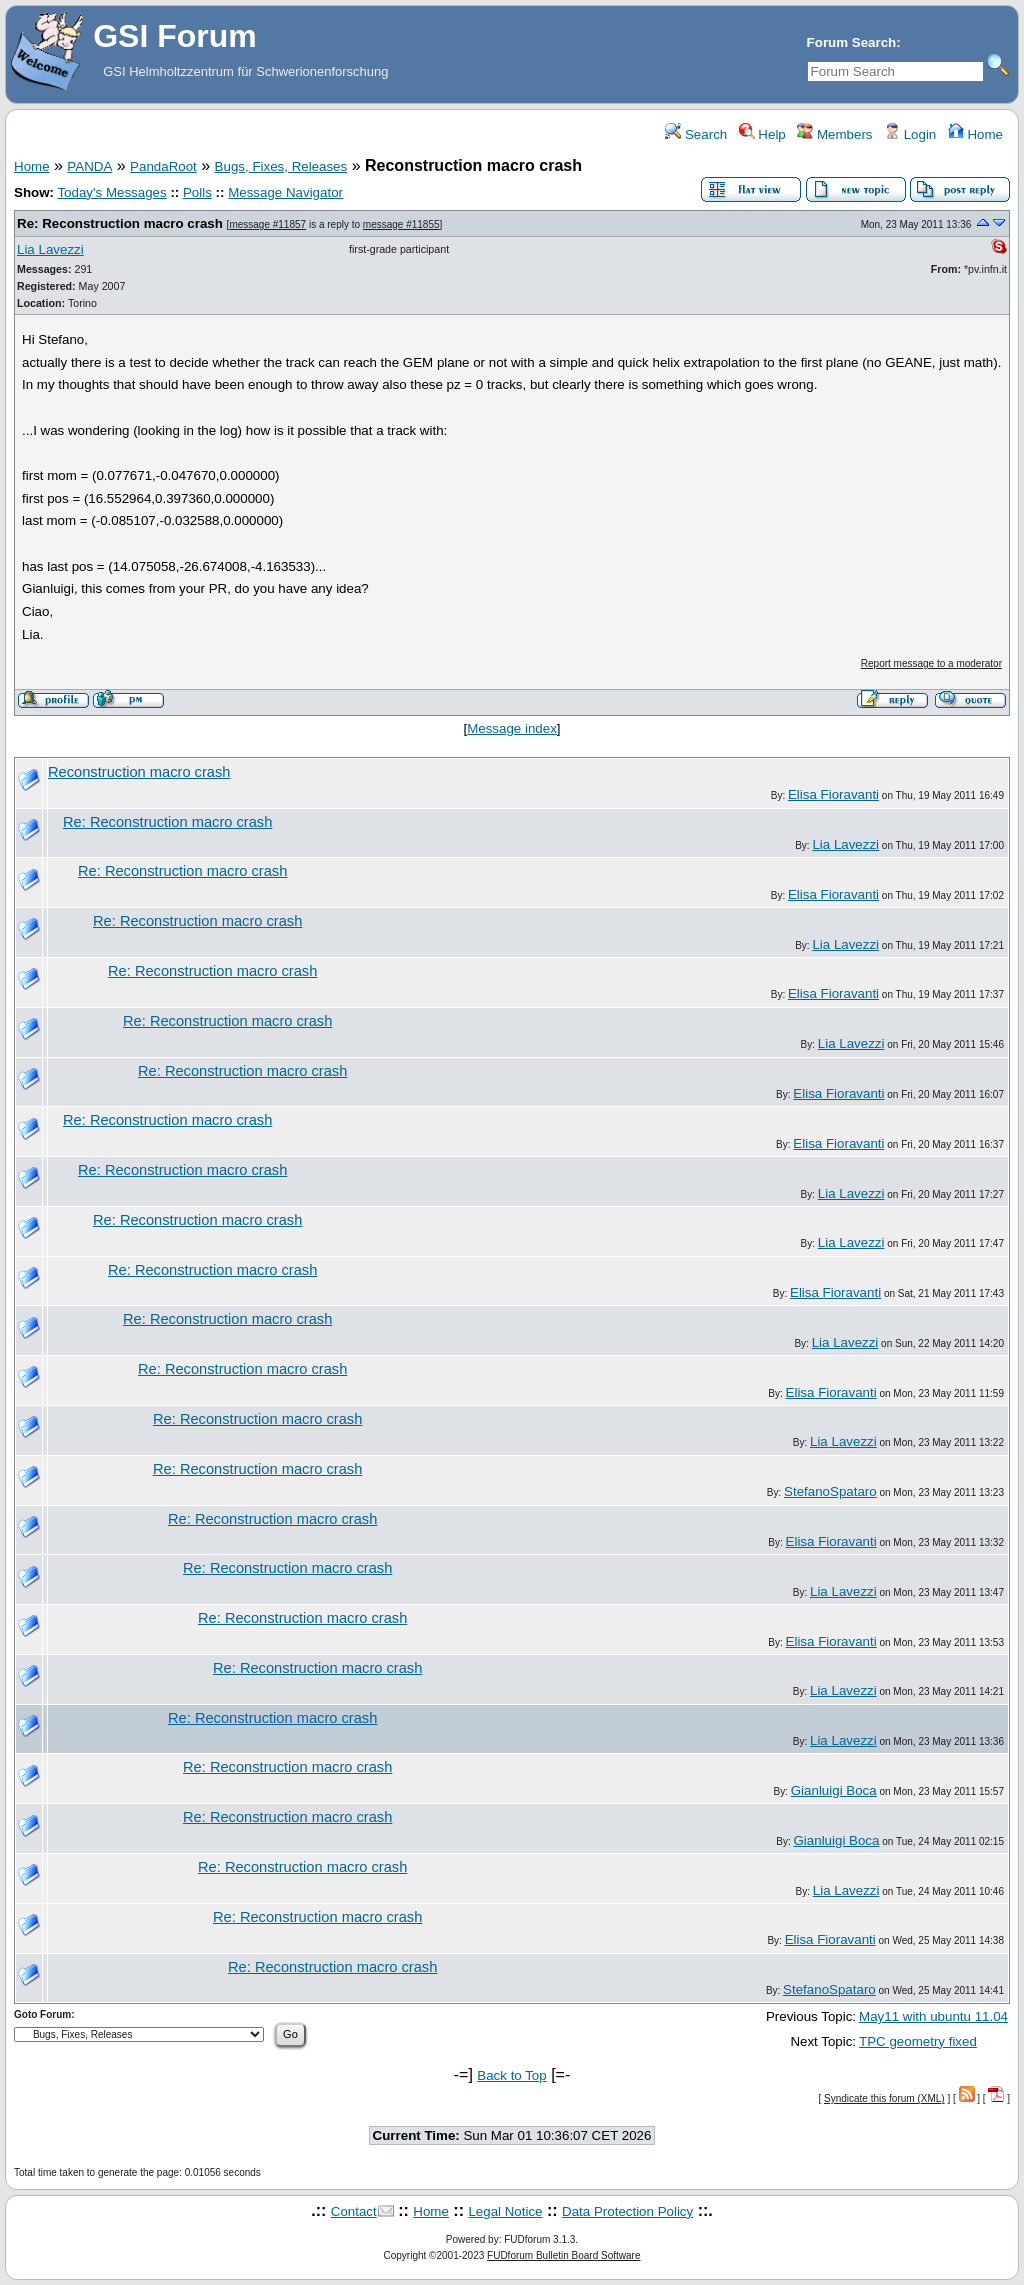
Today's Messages (111, 192)
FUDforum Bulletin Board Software (563, 2255)
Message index (512, 728)
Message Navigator (285, 192)
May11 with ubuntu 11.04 (933, 2016)
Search (696, 134)
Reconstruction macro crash (139, 772)
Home (975, 134)
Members (834, 134)
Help (762, 134)
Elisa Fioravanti (833, 794)
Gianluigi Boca (834, 1790)
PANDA (89, 166)
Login (910, 134)
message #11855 (401, 224)
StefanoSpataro (830, 1491)
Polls (197, 192)
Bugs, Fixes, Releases (281, 166)
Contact (354, 2211)
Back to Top (511, 2075)
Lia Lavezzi (50, 249)
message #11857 (267, 224)
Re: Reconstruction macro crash (120, 223)
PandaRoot (163, 166)
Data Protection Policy (627, 2211)
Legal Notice (505, 2211)
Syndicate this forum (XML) (884, 2098)
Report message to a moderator (931, 663)
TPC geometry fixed (918, 2041)
